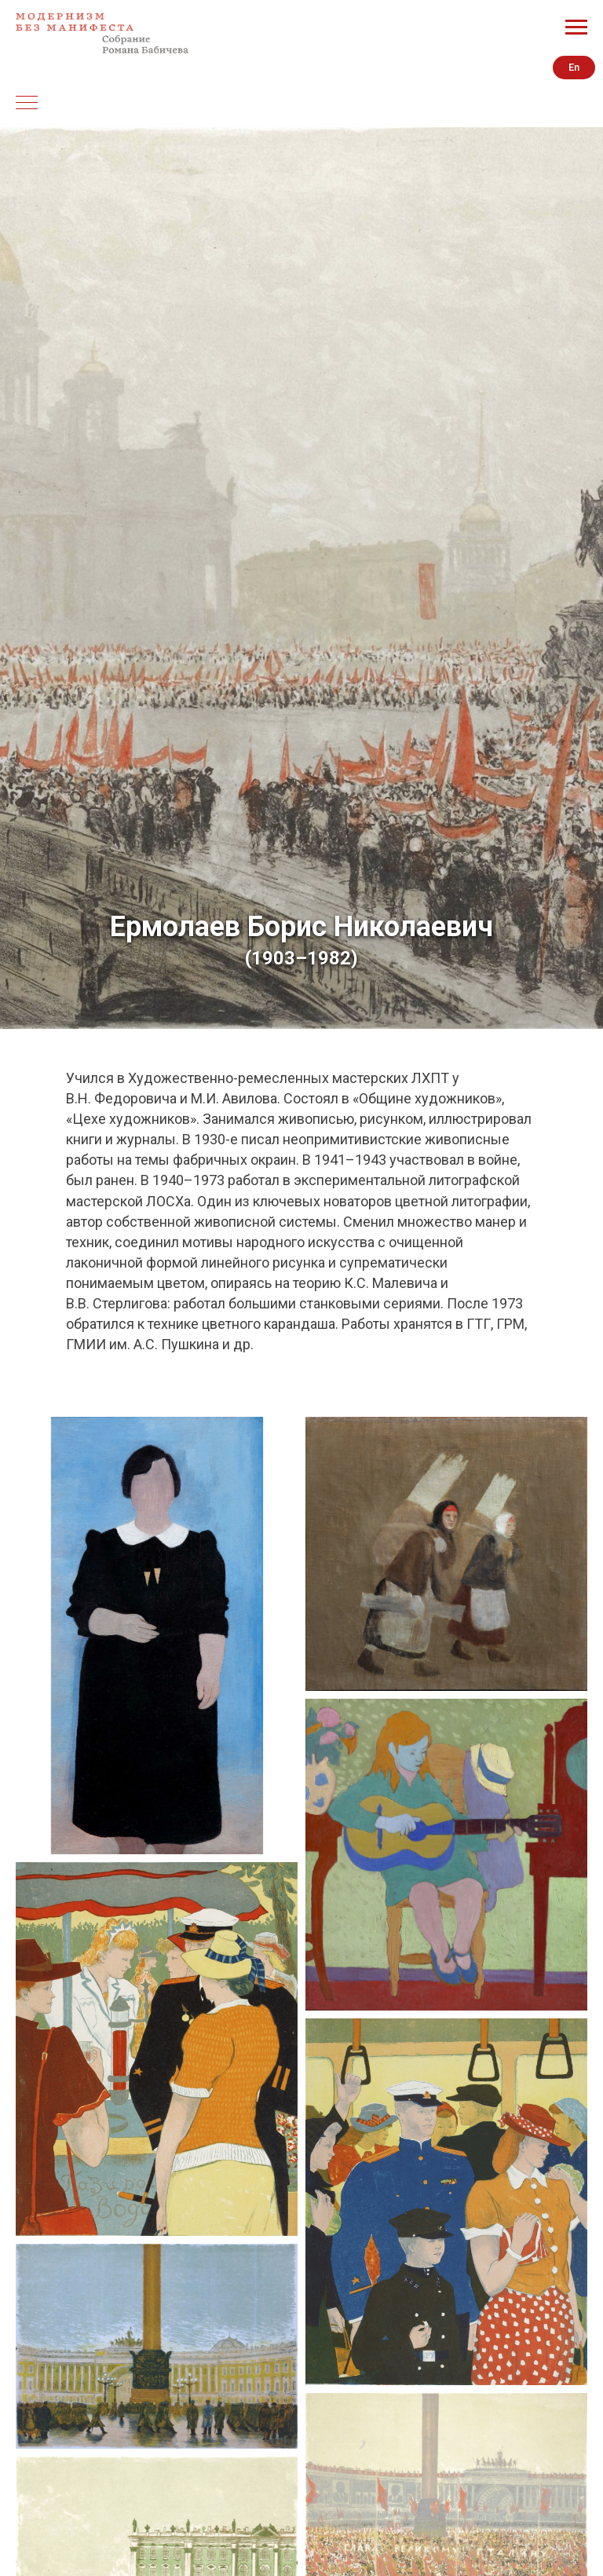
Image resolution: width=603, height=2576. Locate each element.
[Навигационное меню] (576, 27)
